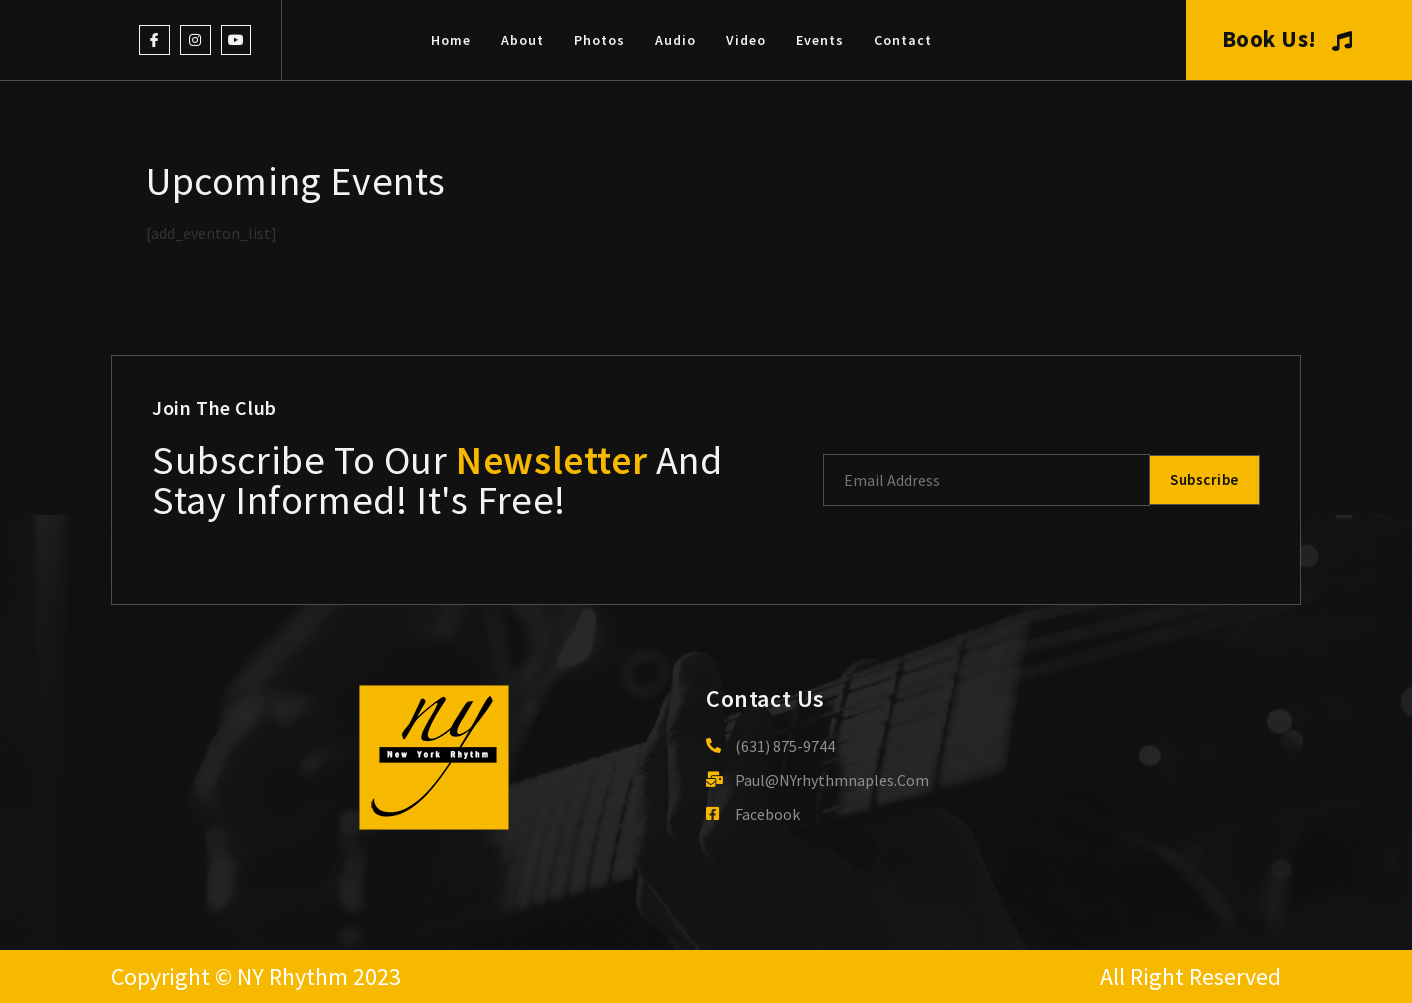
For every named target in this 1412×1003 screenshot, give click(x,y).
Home (451, 40)
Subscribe (1202, 480)
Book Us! (1287, 39)
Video (746, 40)
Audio (675, 40)
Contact (903, 40)
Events (820, 40)
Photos (599, 40)
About (522, 40)
